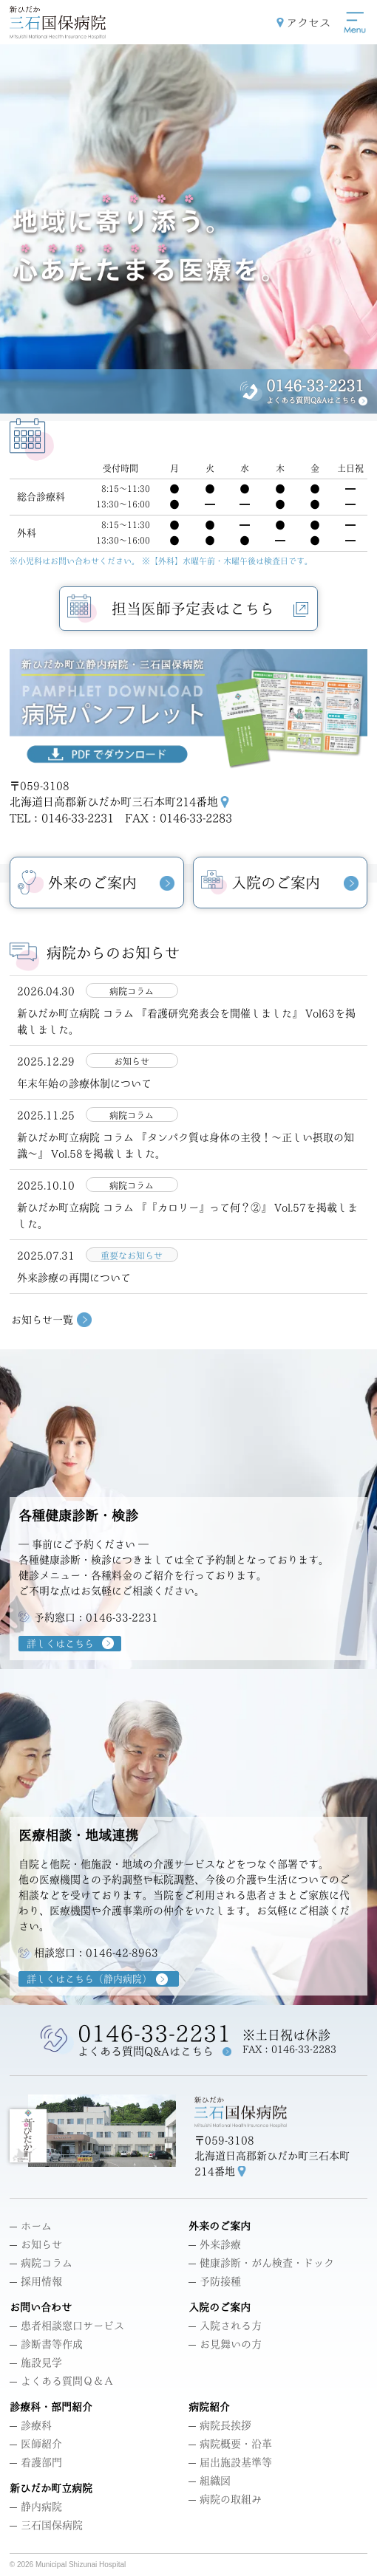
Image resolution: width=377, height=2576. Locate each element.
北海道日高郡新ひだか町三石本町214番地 (114, 801)
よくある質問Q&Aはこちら (311, 400)
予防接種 (214, 2281)
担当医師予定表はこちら (210, 609)
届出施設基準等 (230, 2462)
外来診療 (214, 2244)
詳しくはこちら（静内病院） (89, 1979)
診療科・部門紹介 (51, 2407)
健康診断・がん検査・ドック (261, 2263)
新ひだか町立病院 (51, 2488)
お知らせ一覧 (42, 1320)
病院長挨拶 (219, 2425)
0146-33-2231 (315, 385)
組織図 (209, 2481)
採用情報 (36, 2281)
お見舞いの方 (225, 2344)
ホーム (31, 2226)
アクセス (308, 22)
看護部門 (36, 2462)
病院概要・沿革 (230, 2444)
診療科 (31, 2425)
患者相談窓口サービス (67, 2325)
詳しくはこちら (60, 1643)
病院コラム (41, 2263)
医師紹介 (36, 2444)
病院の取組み (225, 2499)
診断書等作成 (46, 2344)
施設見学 (36, 2362)
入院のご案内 (219, 2307)
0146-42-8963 (122, 1953)
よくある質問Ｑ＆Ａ (62, 2381)
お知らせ (36, 2244)
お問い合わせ (41, 2307)
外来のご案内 (219, 2226)
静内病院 (36, 2506)
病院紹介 (209, 2407)
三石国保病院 (46, 2525)
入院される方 (225, 2325)
